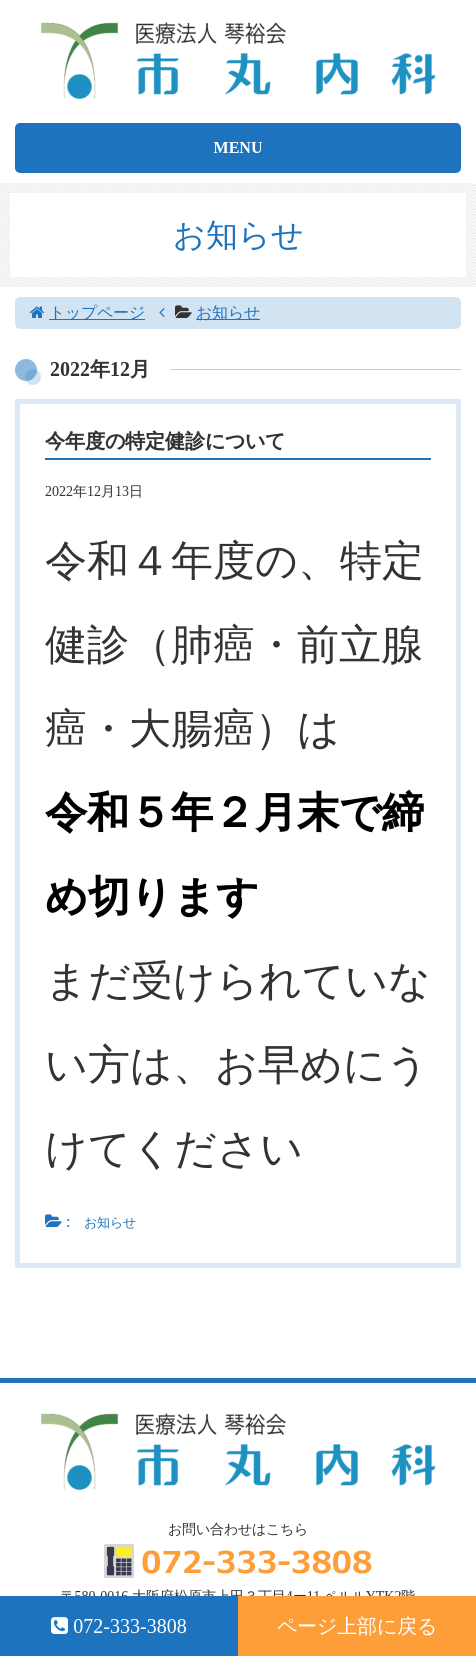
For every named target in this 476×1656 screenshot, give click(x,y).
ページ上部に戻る (357, 1626)
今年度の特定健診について (165, 441)
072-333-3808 (118, 1626)
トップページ (97, 312)
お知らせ (228, 312)
